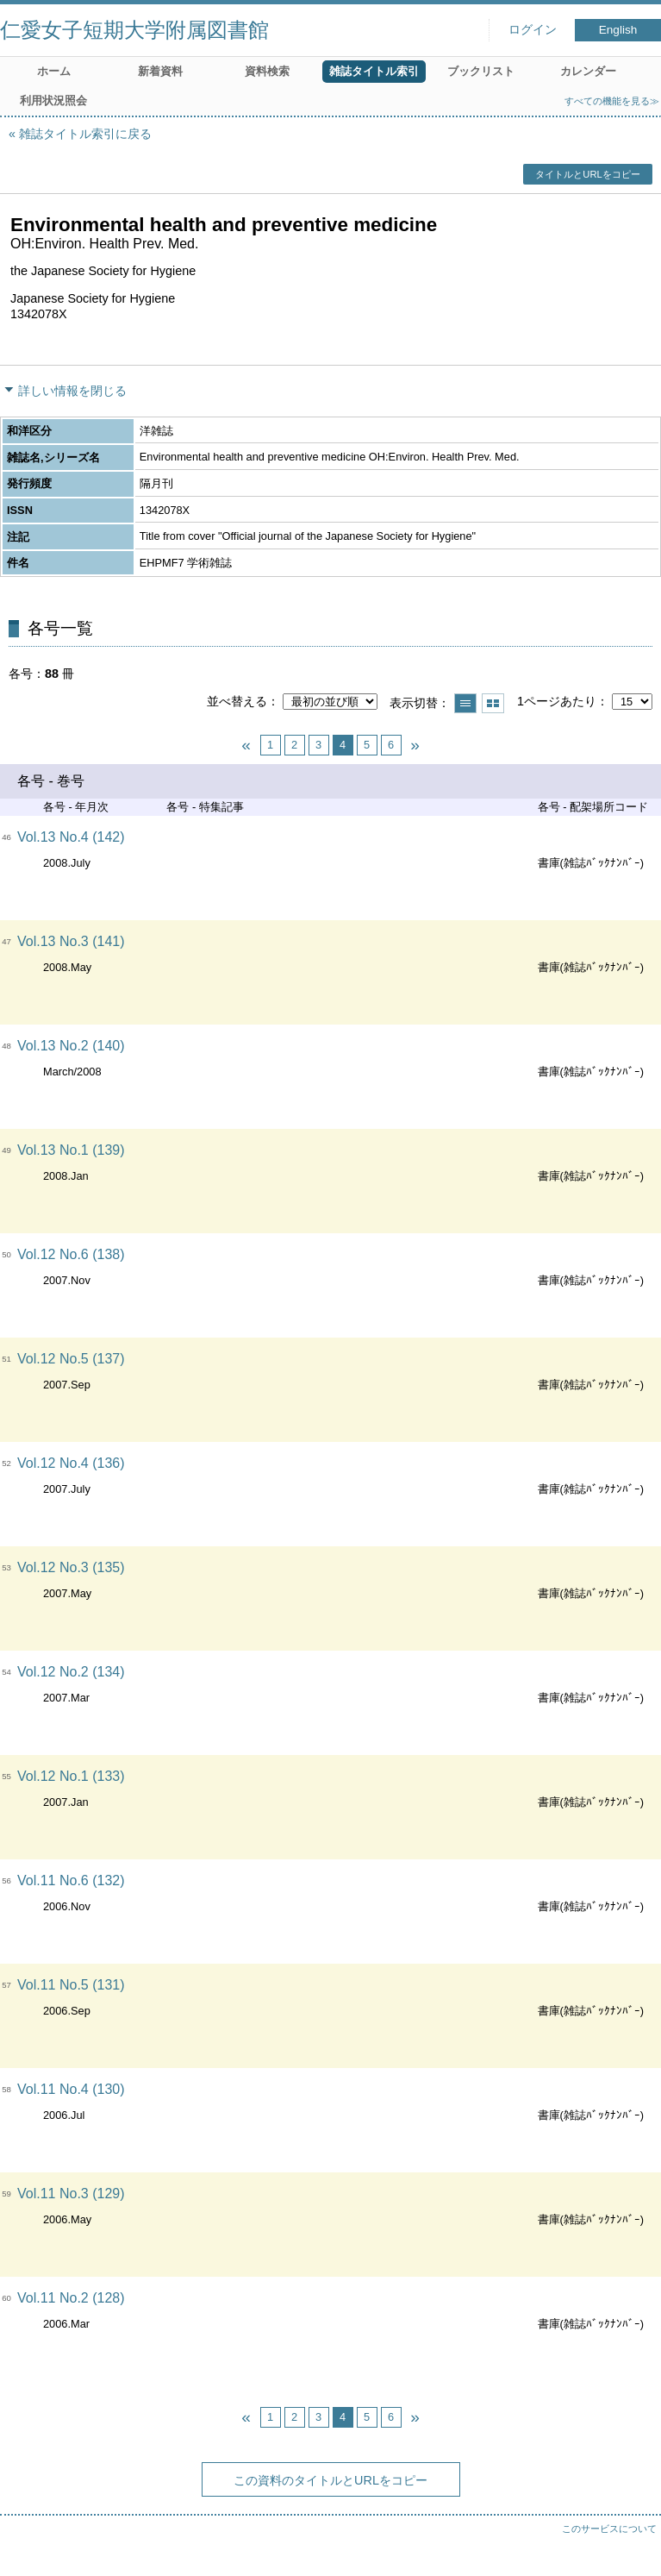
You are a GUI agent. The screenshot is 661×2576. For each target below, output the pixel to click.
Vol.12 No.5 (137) (71, 1358)
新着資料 (160, 71)
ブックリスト (480, 71)
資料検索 (267, 71)
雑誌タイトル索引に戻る (85, 134)
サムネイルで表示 (493, 703)
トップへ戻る (630, 2545)
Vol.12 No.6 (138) (71, 1254)
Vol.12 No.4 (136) (71, 1463)
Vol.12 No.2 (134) (71, 1671)
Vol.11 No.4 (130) (71, 2089)
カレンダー (588, 71)
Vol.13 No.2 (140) (71, 1045)
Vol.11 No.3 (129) (71, 2193)
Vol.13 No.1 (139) (71, 1150)
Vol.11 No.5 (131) (71, 1984)
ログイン (532, 29)
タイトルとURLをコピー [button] (587, 174)
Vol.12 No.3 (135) (71, 1567)
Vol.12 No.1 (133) (71, 1776)
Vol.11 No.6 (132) (71, 1880)
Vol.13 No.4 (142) (71, 837)
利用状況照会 (53, 100)
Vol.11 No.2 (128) (71, 2298)
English (618, 29)
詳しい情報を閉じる (72, 391)
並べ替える (237, 701)
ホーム (54, 71)
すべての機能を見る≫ (611, 101)
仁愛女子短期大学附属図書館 (134, 29)
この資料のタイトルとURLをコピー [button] (330, 2480)
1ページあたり (556, 701)
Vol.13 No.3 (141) (71, 941)
